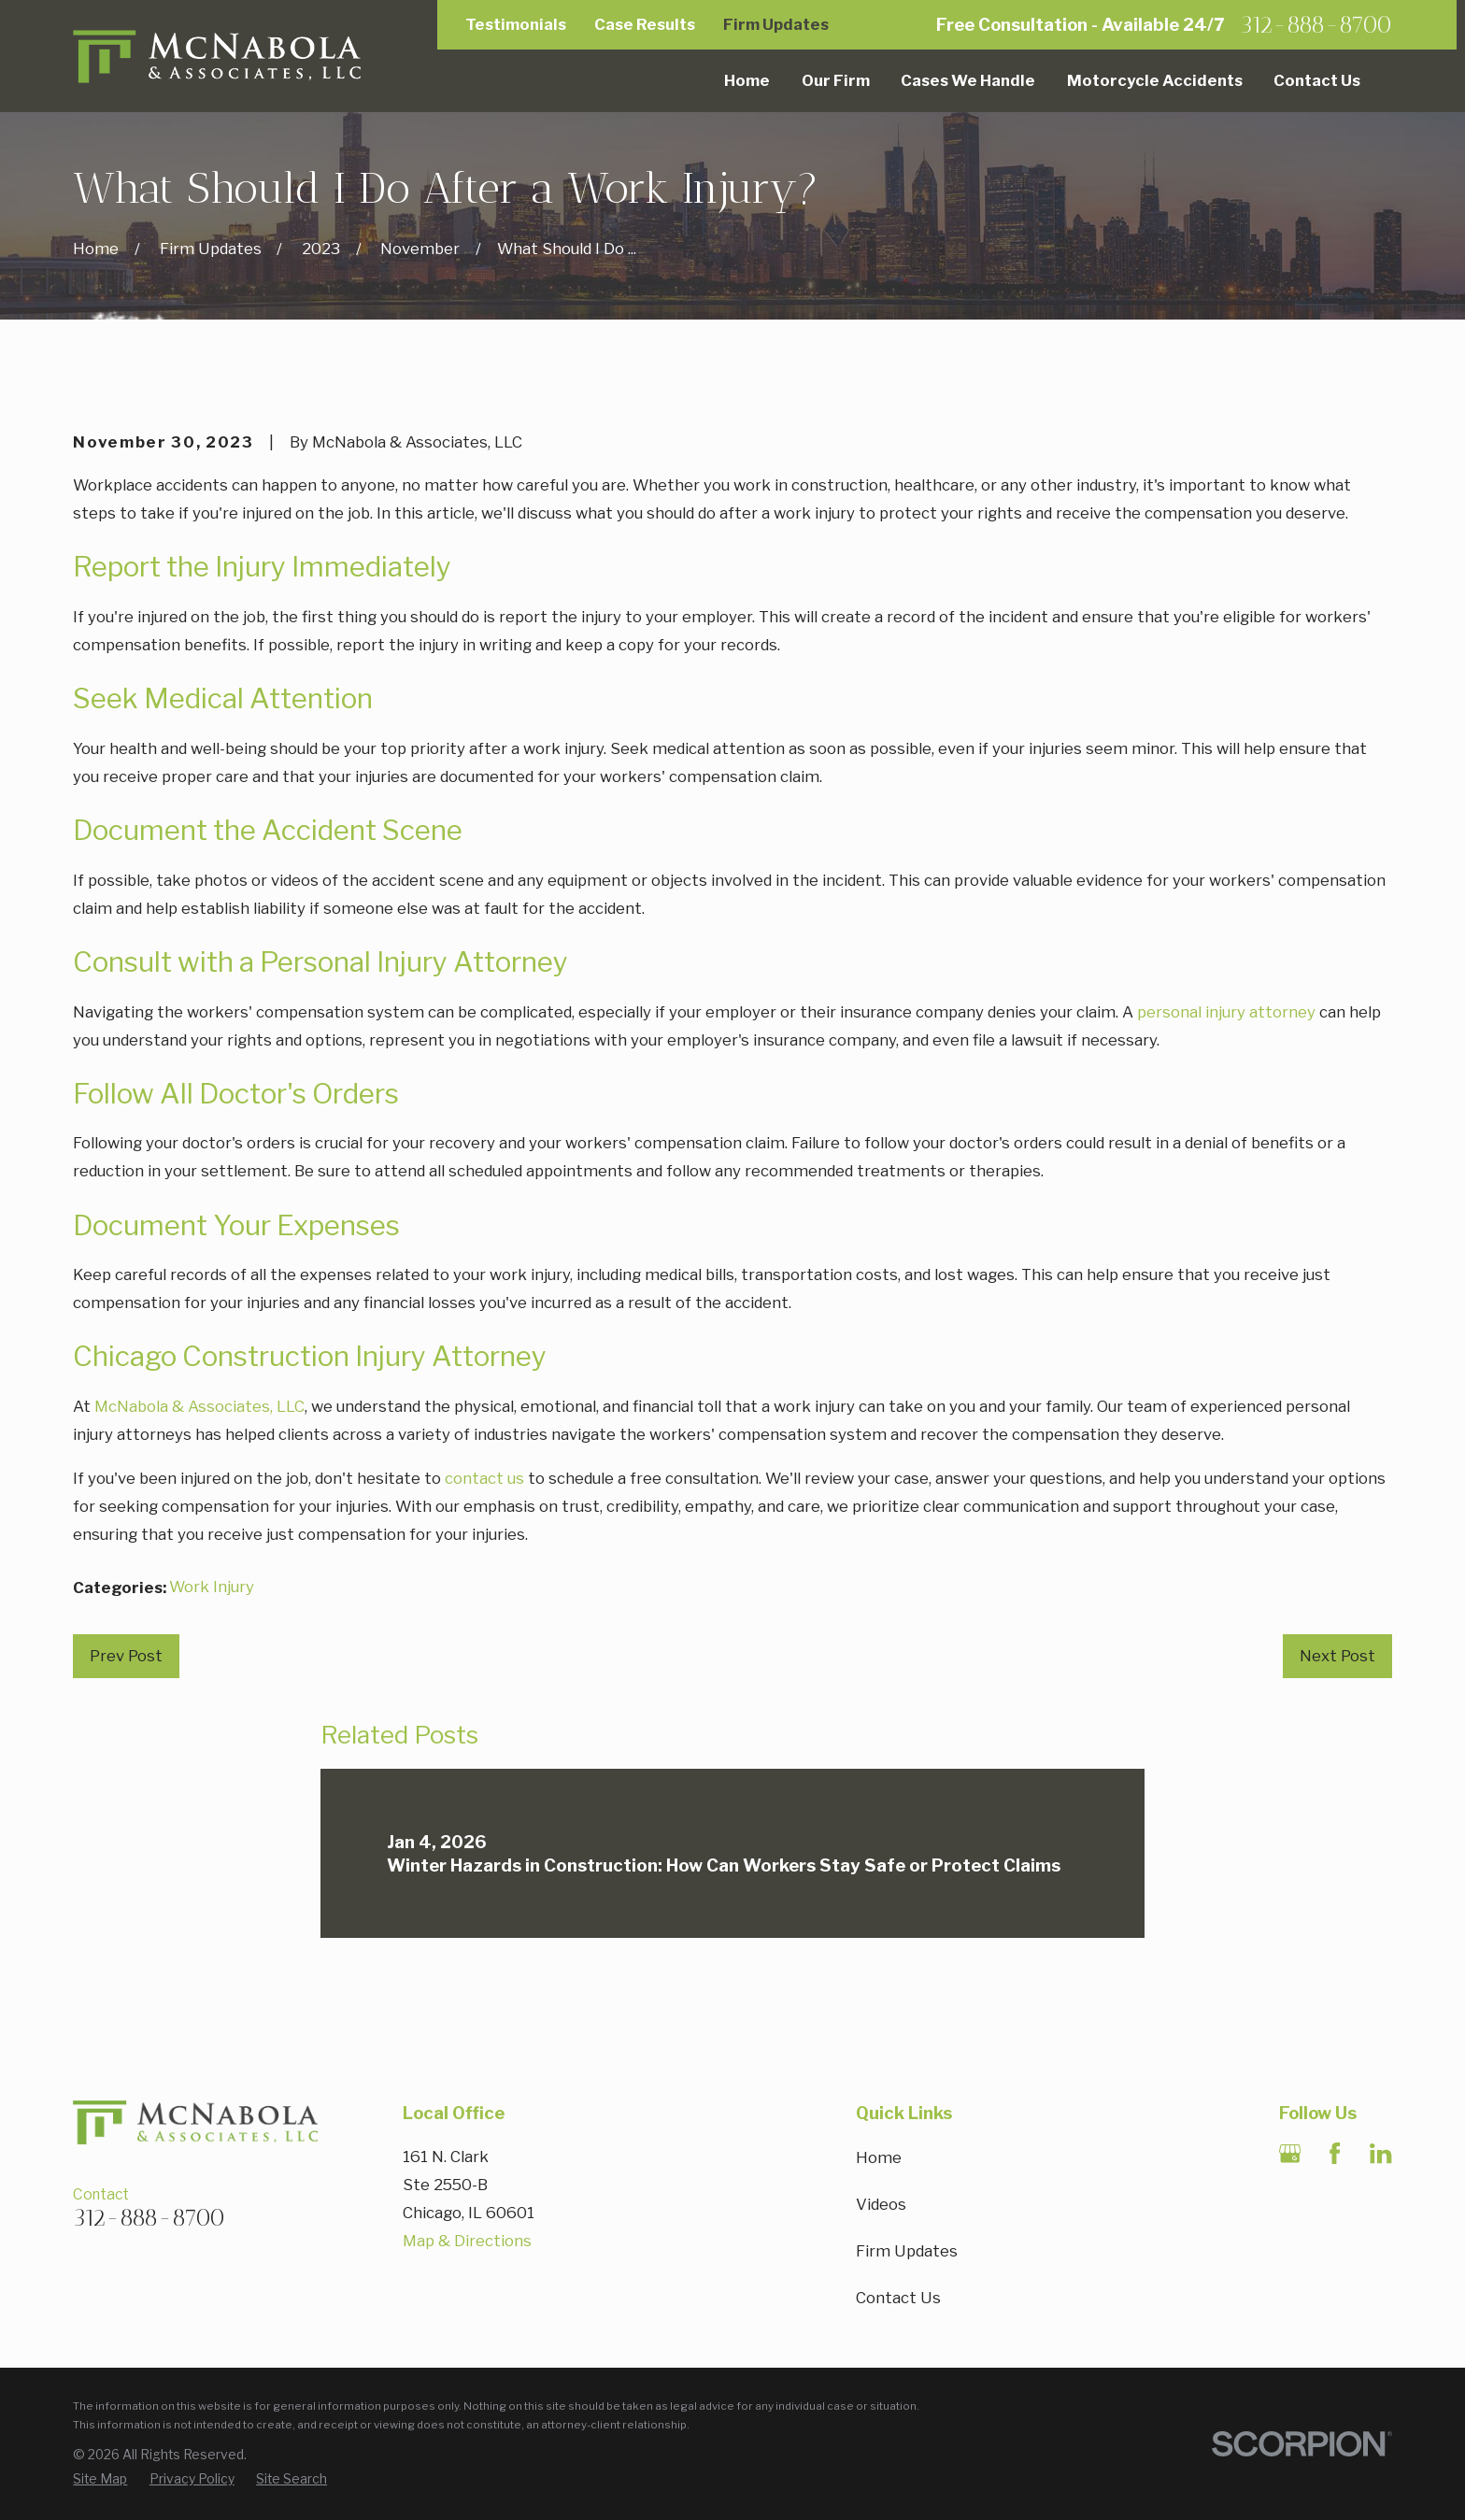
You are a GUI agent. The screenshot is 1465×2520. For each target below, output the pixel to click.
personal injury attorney (1226, 1012)
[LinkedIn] (1380, 2153)
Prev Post (126, 1655)
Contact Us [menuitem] (1316, 80)
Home (879, 2157)
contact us (484, 1478)
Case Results (644, 24)
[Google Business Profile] (1290, 2153)
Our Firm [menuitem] (836, 80)
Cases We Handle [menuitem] (968, 80)
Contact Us (898, 2297)
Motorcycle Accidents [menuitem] (1155, 80)
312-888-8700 (1316, 24)
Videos (881, 2204)
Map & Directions (467, 2240)
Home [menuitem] (747, 80)
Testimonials (515, 24)
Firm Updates (776, 24)
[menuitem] (100, 2480)
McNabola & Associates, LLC (199, 1406)
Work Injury (211, 1586)
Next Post (1337, 1655)
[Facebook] (1334, 2153)
